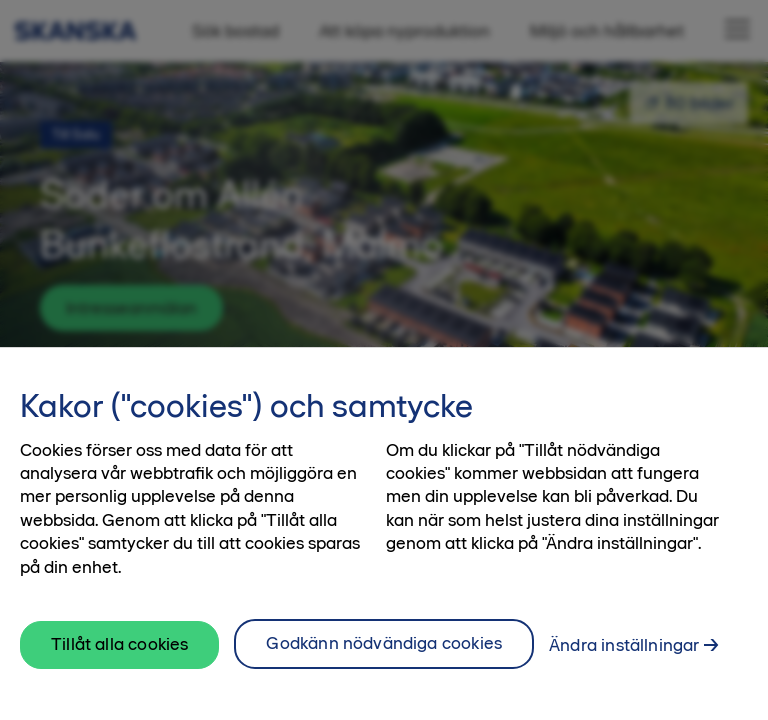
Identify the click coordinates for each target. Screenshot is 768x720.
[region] (384, 533)
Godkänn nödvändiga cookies (384, 643)
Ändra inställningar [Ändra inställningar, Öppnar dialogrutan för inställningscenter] (624, 645)
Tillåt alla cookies (119, 644)
